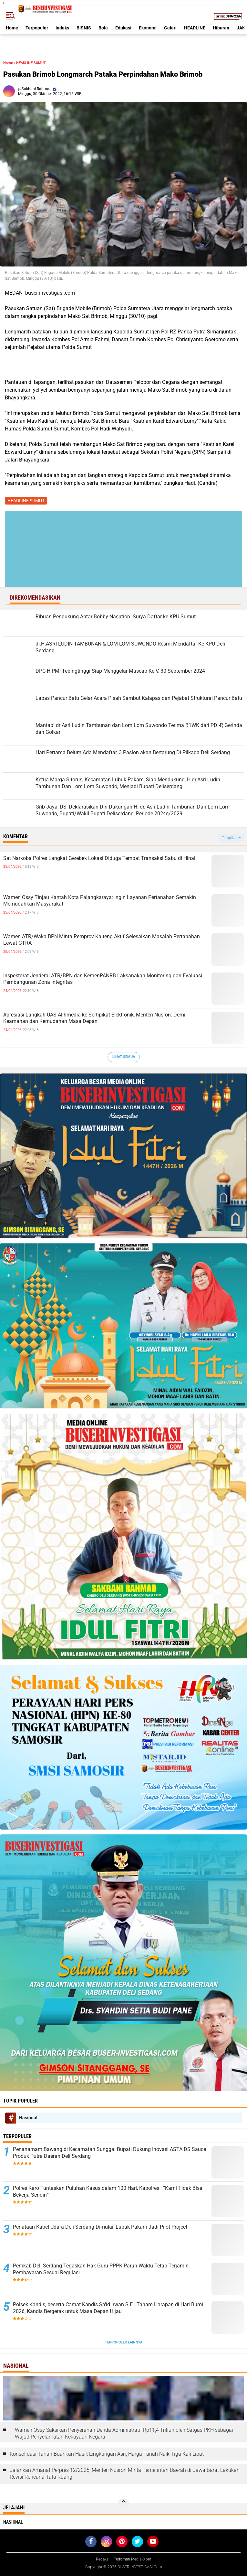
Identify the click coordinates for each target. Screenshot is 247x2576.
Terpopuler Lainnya (123, 2342)
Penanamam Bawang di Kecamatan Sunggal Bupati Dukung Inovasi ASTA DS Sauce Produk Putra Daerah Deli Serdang (109, 2152)
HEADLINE (194, 27)
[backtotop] (123, 2504)
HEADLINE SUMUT (31, 63)
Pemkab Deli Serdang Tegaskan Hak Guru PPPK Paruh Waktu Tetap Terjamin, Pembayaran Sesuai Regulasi (101, 2269)
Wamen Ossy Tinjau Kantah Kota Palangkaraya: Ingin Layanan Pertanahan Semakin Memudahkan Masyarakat (99, 900)
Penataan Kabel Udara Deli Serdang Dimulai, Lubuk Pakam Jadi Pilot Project (100, 2227)
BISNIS (84, 27)
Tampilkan (231, 838)
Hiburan (221, 27)
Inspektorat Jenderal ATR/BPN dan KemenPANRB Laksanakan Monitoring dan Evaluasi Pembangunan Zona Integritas (102, 979)
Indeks (62, 27)
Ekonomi (148, 27)
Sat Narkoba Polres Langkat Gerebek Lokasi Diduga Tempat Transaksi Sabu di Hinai (99, 858)
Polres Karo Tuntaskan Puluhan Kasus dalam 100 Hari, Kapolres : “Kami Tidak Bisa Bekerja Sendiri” (107, 2191)
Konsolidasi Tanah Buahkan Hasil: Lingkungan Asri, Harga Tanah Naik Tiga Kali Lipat (107, 2454)
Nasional (28, 2117)
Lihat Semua (123, 1057)
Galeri (170, 27)
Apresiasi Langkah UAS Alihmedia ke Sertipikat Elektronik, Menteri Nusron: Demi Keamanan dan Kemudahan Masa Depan (94, 1018)
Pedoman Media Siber (132, 2559)
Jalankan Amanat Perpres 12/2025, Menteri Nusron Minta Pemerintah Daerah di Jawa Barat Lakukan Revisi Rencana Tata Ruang (125, 2473)
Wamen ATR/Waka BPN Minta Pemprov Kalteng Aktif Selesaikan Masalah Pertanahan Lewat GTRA (101, 939)
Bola (103, 27)
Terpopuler (37, 27)
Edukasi (123, 27)
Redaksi (102, 2559)
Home (12, 27)
